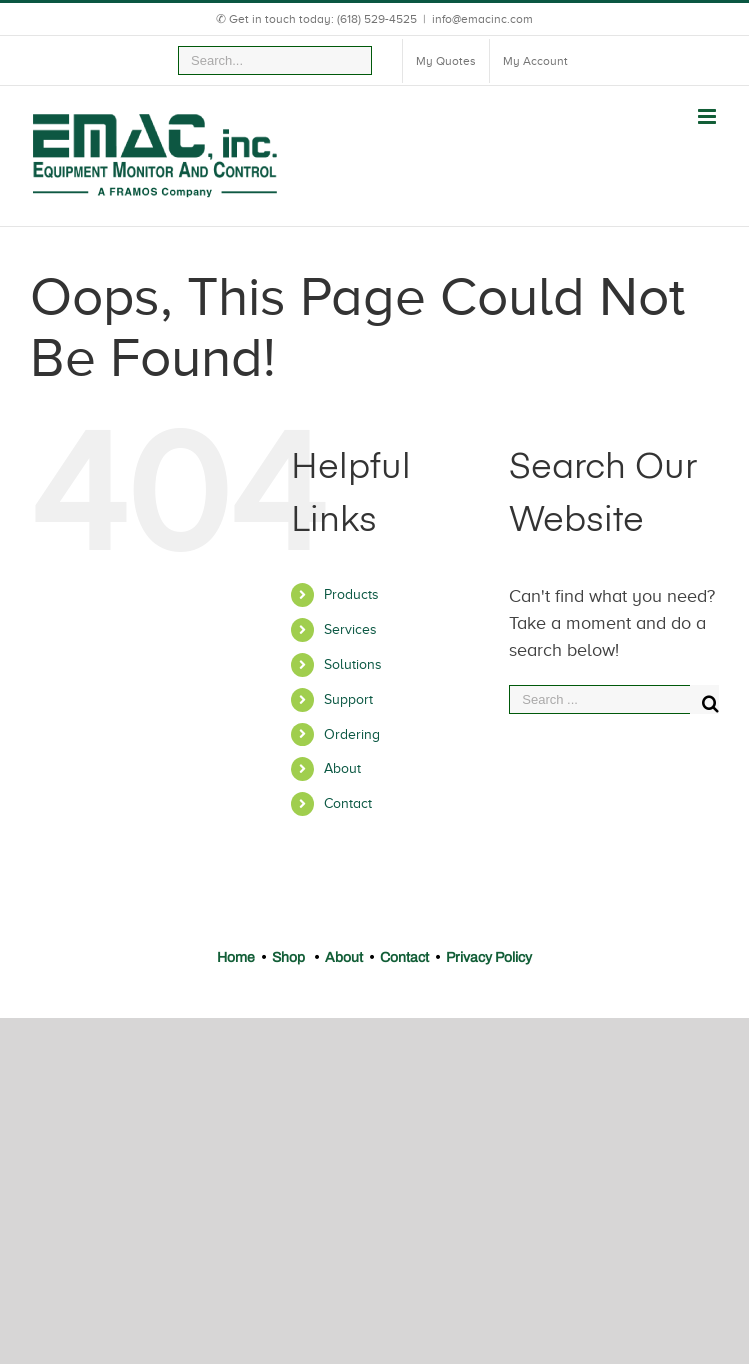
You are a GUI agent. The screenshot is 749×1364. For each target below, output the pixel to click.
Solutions (353, 664)
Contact (348, 803)
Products (351, 594)
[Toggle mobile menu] (708, 116)
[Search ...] (599, 699)
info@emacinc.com (482, 19)
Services (350, 629)
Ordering (352, 734)
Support (348, 699)
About (342, 768)
